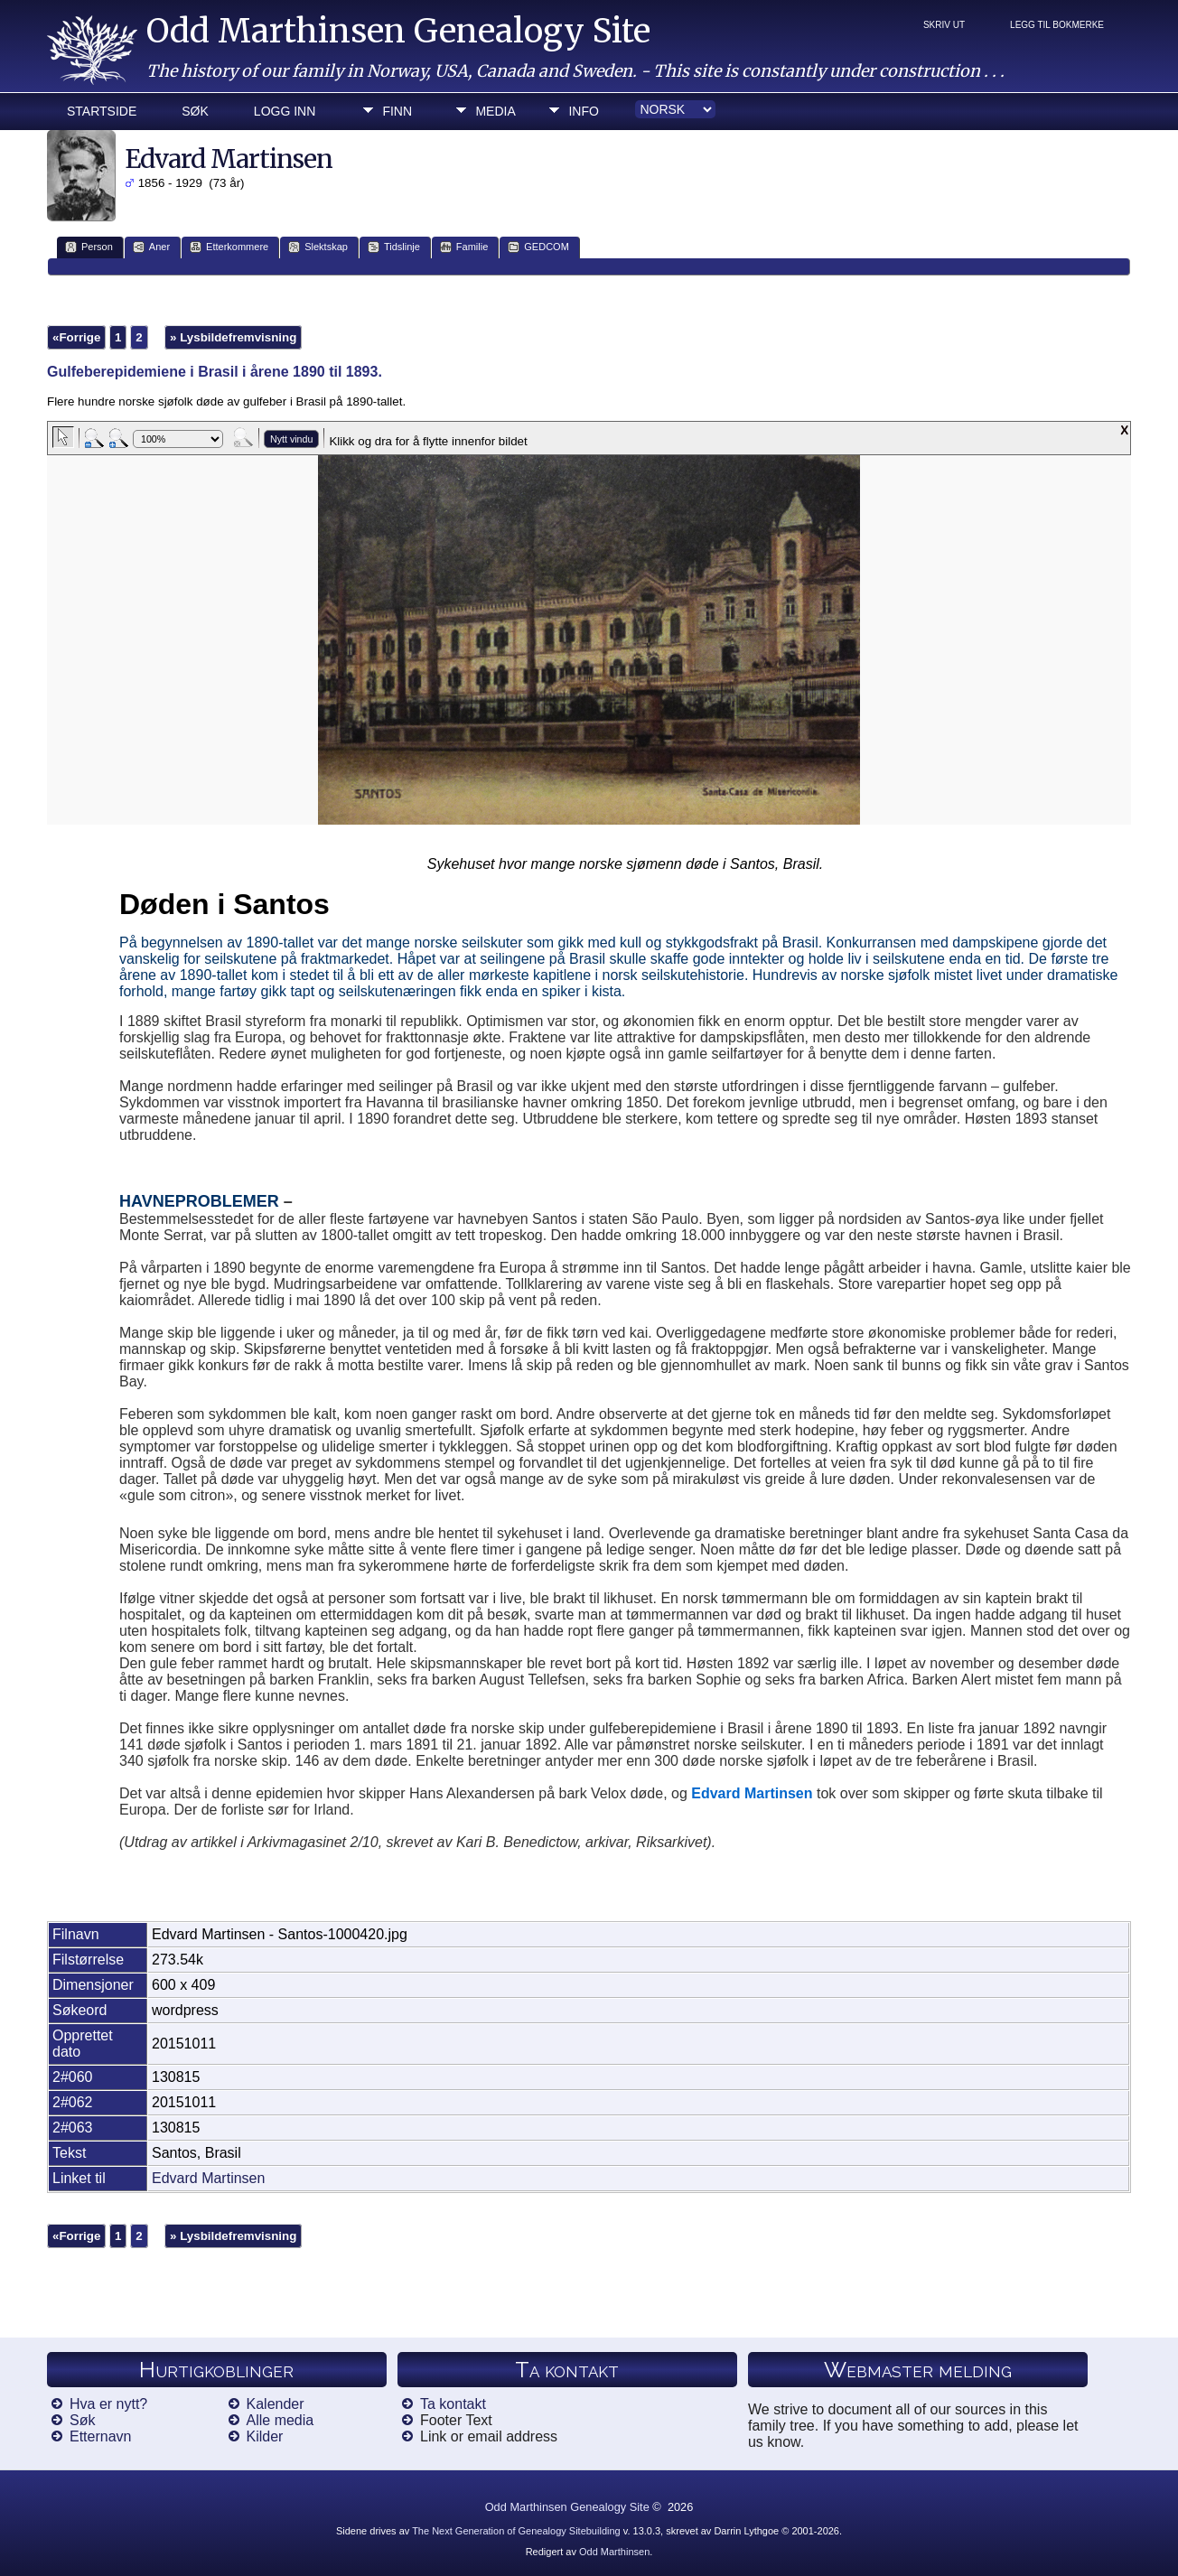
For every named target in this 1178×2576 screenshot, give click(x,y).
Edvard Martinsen (208, 2178)
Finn (397, 111)
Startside (101, 111)
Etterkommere (229, 247)
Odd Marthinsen (614, 2551)
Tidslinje (394, 247)
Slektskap (318, 247)
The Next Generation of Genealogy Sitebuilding (516, 2530)
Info (583, 111)
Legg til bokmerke (1057, 25)
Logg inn (284, 111)
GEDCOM (538, 247)
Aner (151, 247)
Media (495, 111)
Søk (195, 111)
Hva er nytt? (108, 2404)
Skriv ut (944, 25)
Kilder (265, 2436)
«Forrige (76, 337)
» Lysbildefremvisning (233, 337)
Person (89, 247)
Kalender (275, 2404)
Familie (464, 247)
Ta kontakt (453, 2404)
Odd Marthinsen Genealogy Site (398, 31)
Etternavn (100, 2436)
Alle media (280, 2420)
